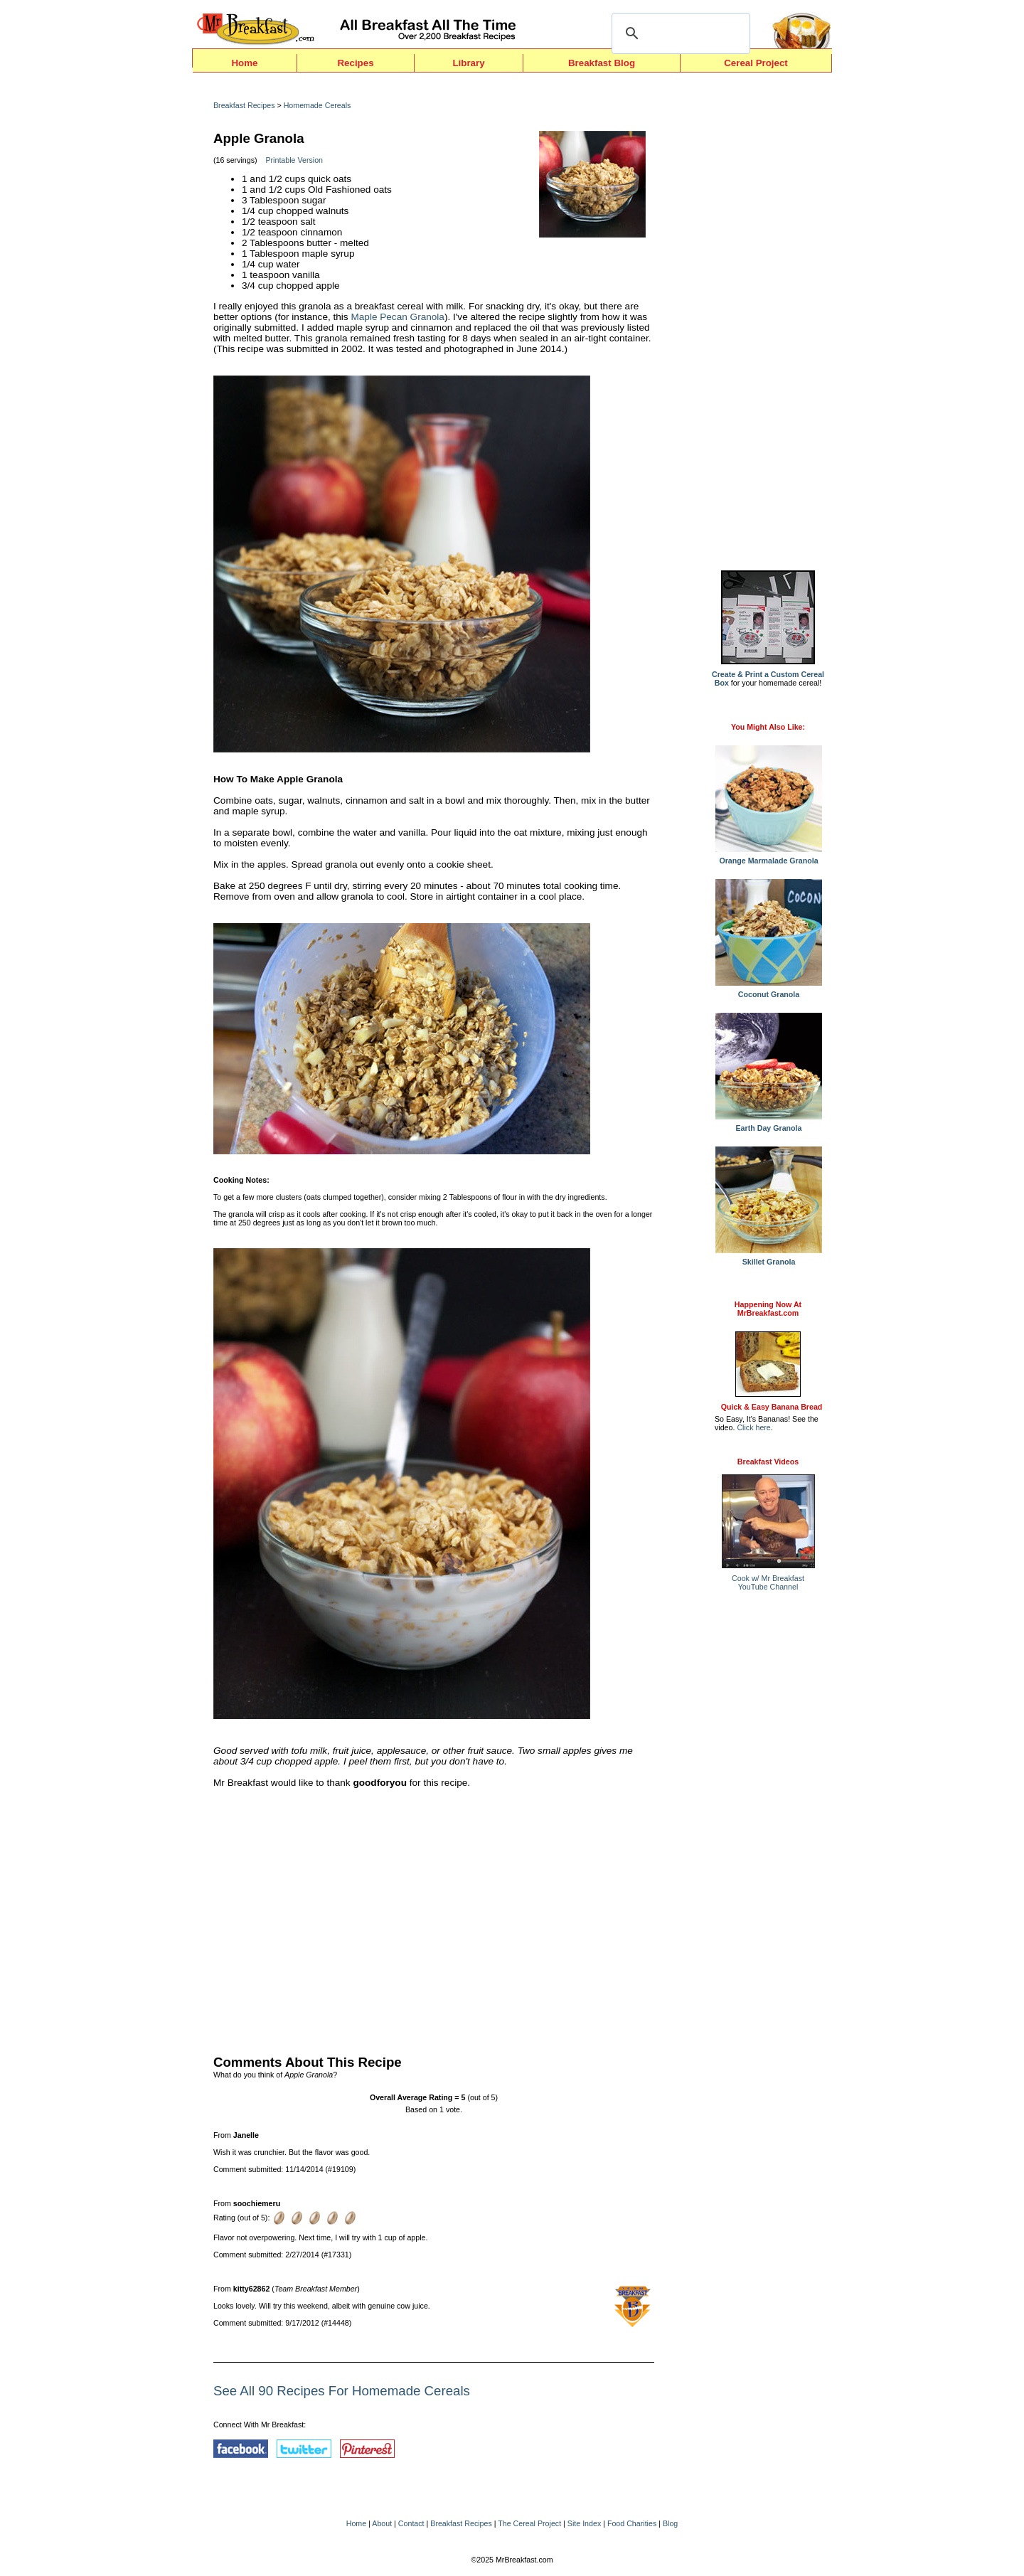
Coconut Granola (768, 991)
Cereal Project (756, 63)
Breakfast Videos (768, 1461)
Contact (411, 2523)
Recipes (355, 63)
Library (468, 63)
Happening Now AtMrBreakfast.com (768, 1308)
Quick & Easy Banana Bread (772, 1407)
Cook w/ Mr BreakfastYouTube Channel (768, 1582)
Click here (753, 1427)
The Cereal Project (529, 2523)
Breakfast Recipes (243, 105)
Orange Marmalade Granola (768, 857)
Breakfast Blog (601, 63)
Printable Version (294, 160)
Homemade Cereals (317, 105)
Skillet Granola (768, 1258)
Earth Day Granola (768, 1124)
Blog (670, 2523)
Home (244, 63)
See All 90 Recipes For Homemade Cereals (341, 2390)
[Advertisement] (433, 1918)
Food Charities (631, 2523)
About (382, 2523)
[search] (678, 33)
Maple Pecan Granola (397, 317)
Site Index (584, 2523)
